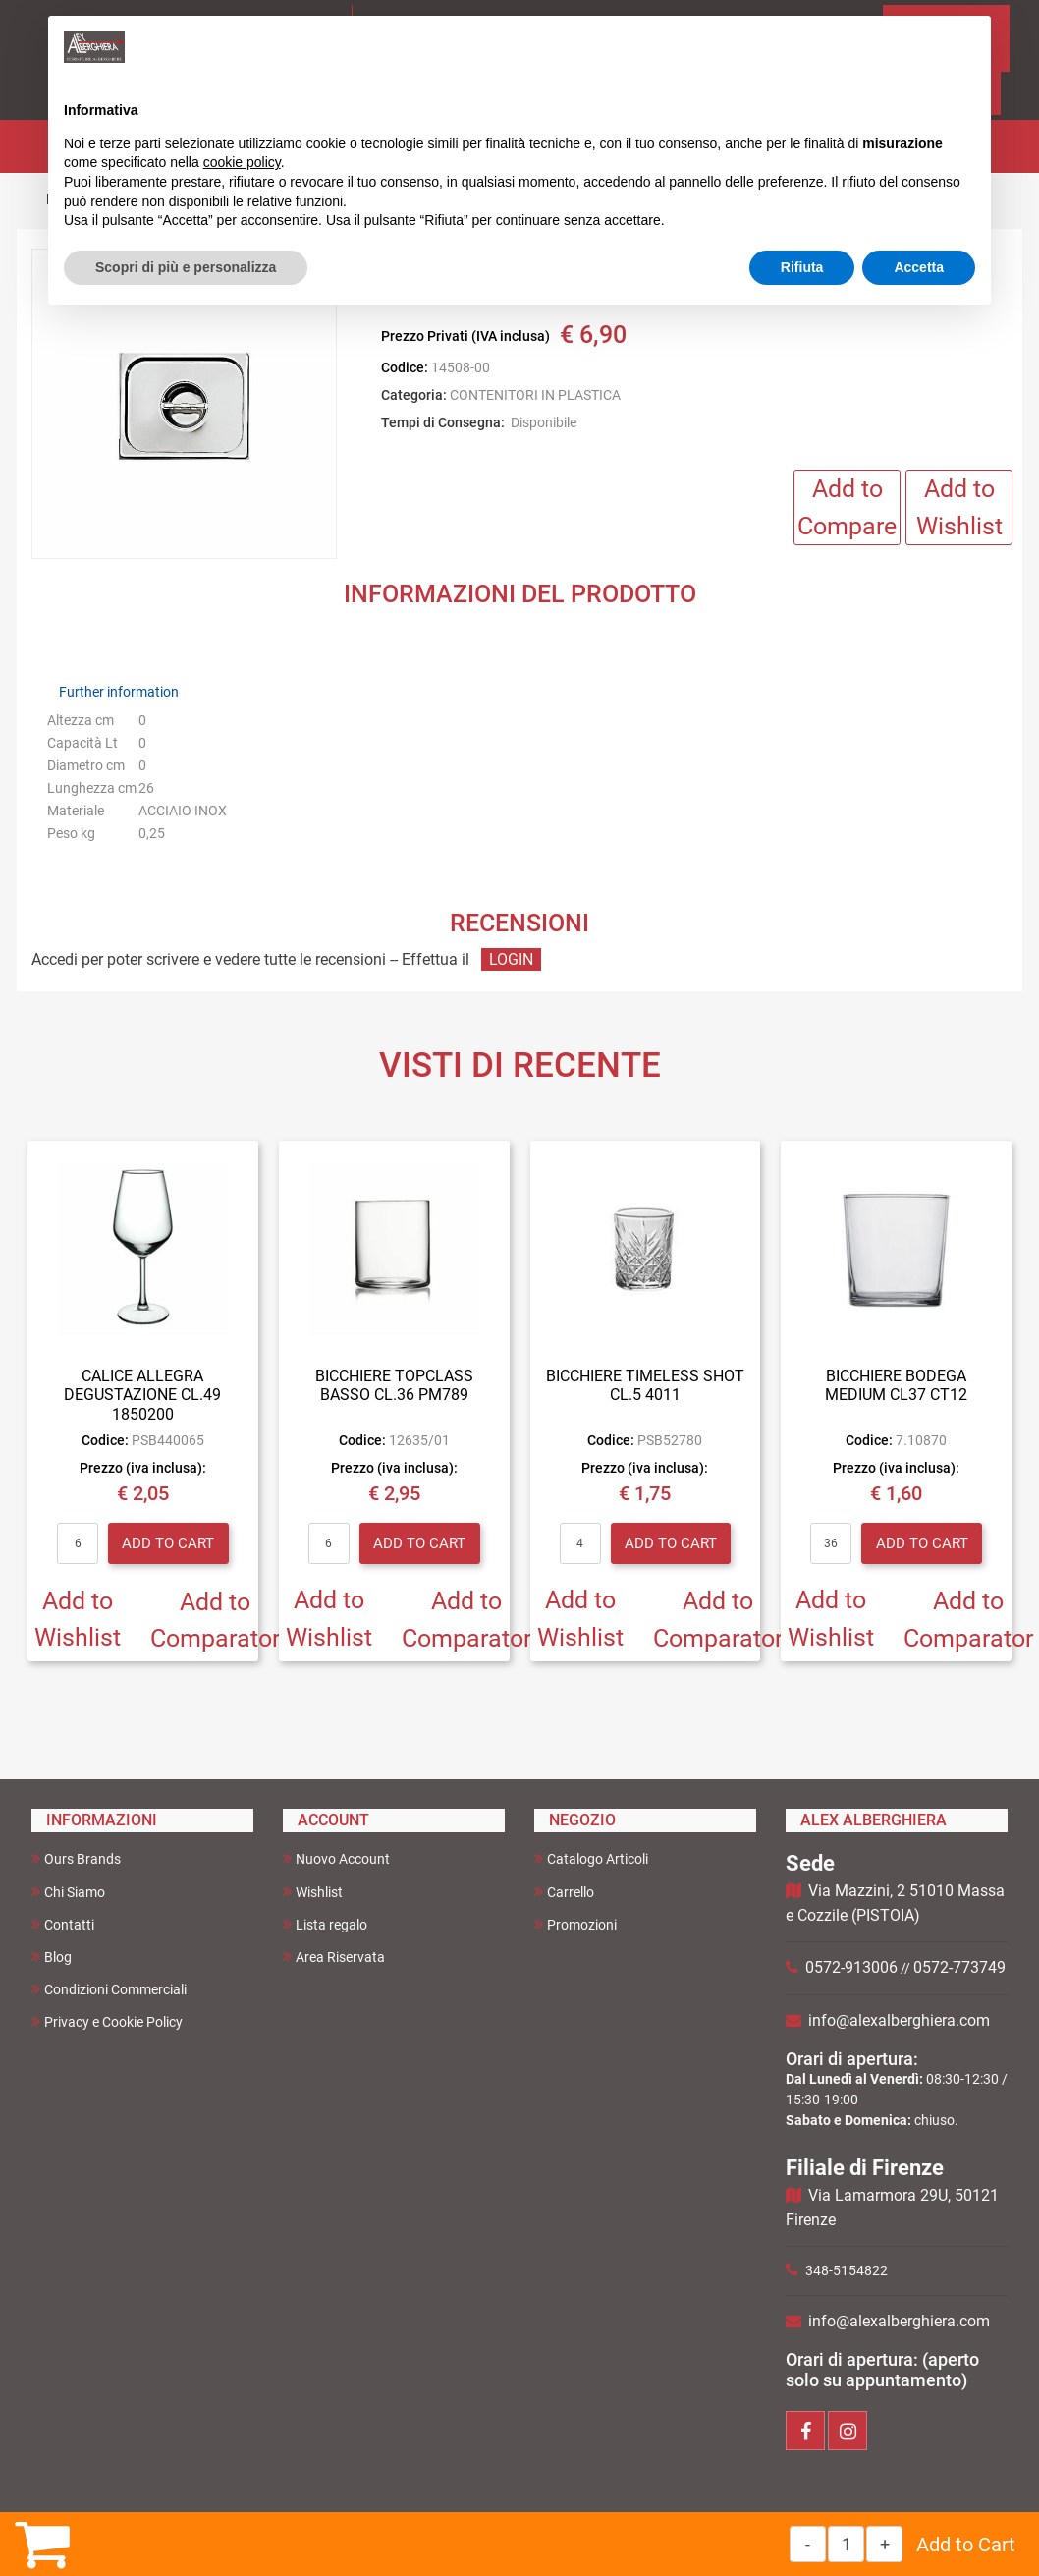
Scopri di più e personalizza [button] (185, 267)
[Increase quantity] (884, 2544)
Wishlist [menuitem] (313, 1891)
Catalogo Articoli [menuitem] (591, 1858)
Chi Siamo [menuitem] (68, 1891)
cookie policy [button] (242, 162)
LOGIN (511, 959)
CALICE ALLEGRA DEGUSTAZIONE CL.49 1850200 (142, 1395)
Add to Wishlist (959, 507)
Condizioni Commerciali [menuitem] (109, 1989)
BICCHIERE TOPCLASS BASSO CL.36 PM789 (394, 1385)
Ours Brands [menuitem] (76, 1858)
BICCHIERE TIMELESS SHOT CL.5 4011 (645, 1385)
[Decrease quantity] (808, 2544)
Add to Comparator (215, 1620)
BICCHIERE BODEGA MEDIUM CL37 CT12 (896, 1385)
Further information (119, 692)
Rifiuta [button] (802, 267)
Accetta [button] (919, 267)
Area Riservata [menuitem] (334, 1956)
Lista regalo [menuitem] (325, 1924)
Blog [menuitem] (51, 1956)
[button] (184, 405)
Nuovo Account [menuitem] (336, 1858)
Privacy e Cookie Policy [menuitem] (107, 2021)
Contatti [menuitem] (62, 1924)
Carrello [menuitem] (564, 1891)
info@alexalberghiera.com (899, 2020)
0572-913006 (851, 1967)
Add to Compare (847, 507)
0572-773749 (959, 1967)
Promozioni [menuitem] (575, 1924)
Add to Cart (965, 2544)
